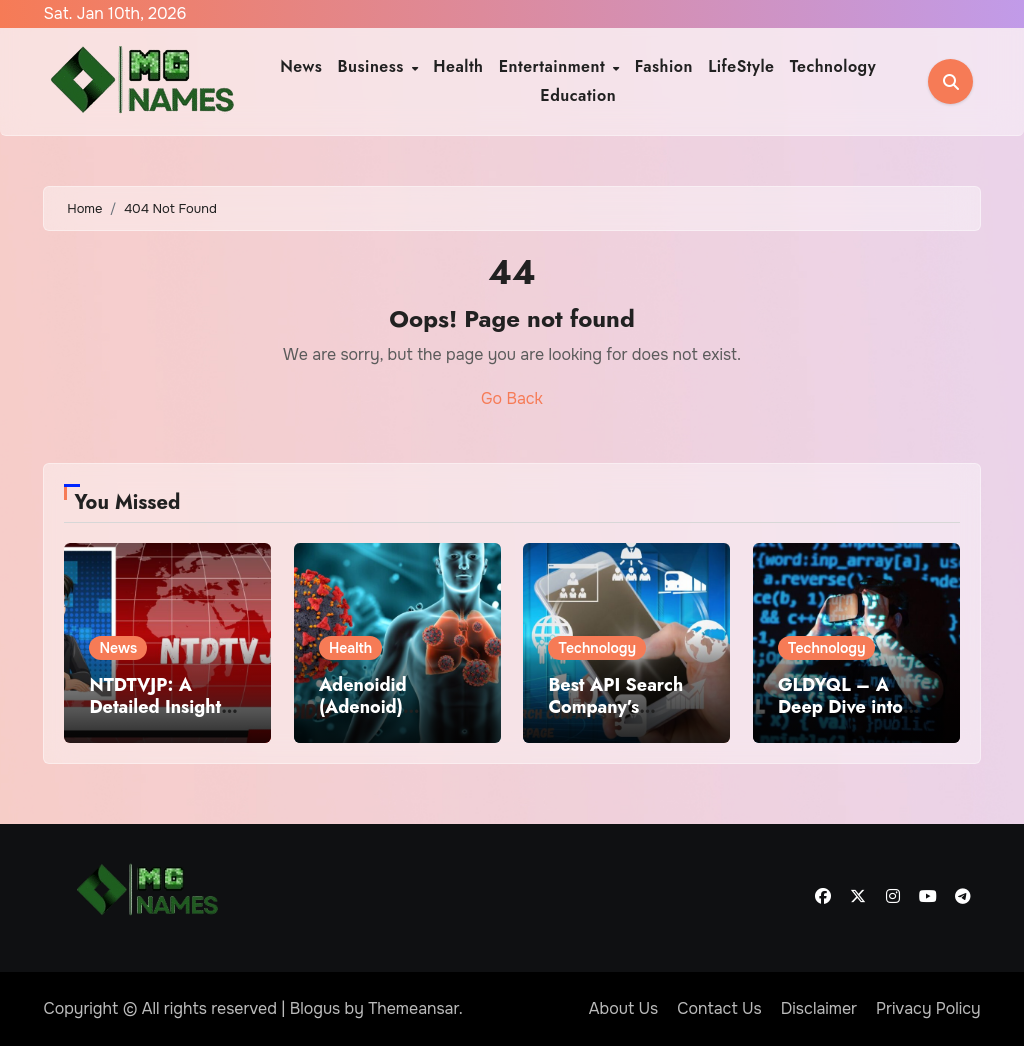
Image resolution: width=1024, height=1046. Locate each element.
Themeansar (413, 1008)
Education (578, 95)
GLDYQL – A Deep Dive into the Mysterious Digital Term (840, 717)
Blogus (315, 1008)
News (301, 66)
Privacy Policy (928, 1008)
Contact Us (719, 1008)
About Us (623, 1008)
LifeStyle (741, 66)
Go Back (512, 398)
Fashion (664, 66)
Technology (833, 66)
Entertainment (555, 66)
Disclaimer (819, 1008)
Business (374, 66)
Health (458, 66)
